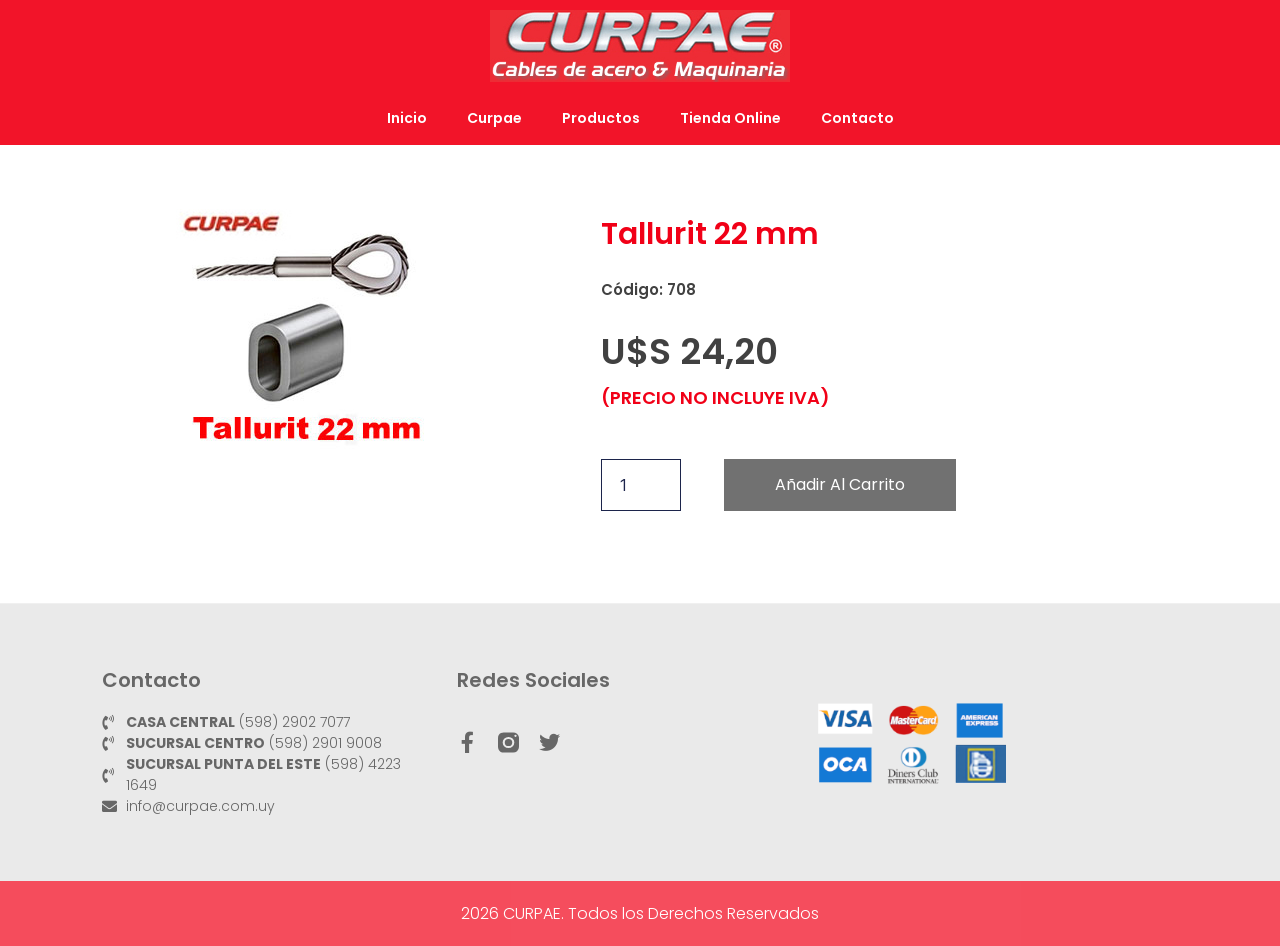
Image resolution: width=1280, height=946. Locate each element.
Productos (601, 118)
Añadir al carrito (840, 484)
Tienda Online (730, 118)
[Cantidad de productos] (641, 485)
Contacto (857, 118)
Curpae (494, 118)
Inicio (407, 118)
